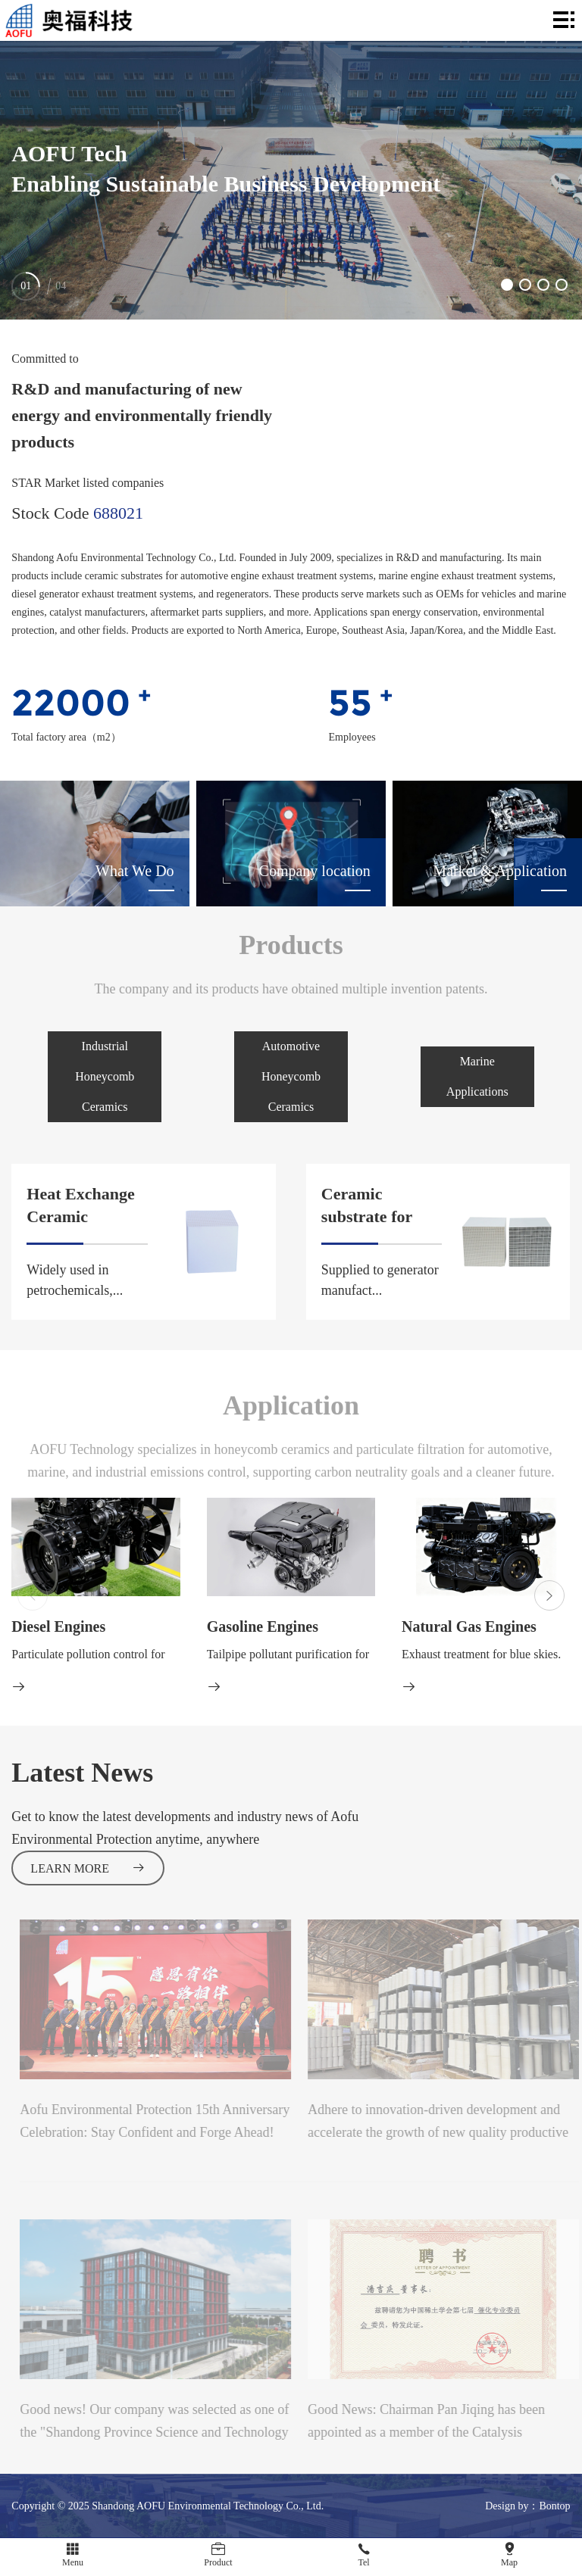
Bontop (554, 2506)
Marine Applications (477, 1076)
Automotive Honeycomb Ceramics (291, 1076)
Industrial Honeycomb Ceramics (104, 1076)
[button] (507, 285)
